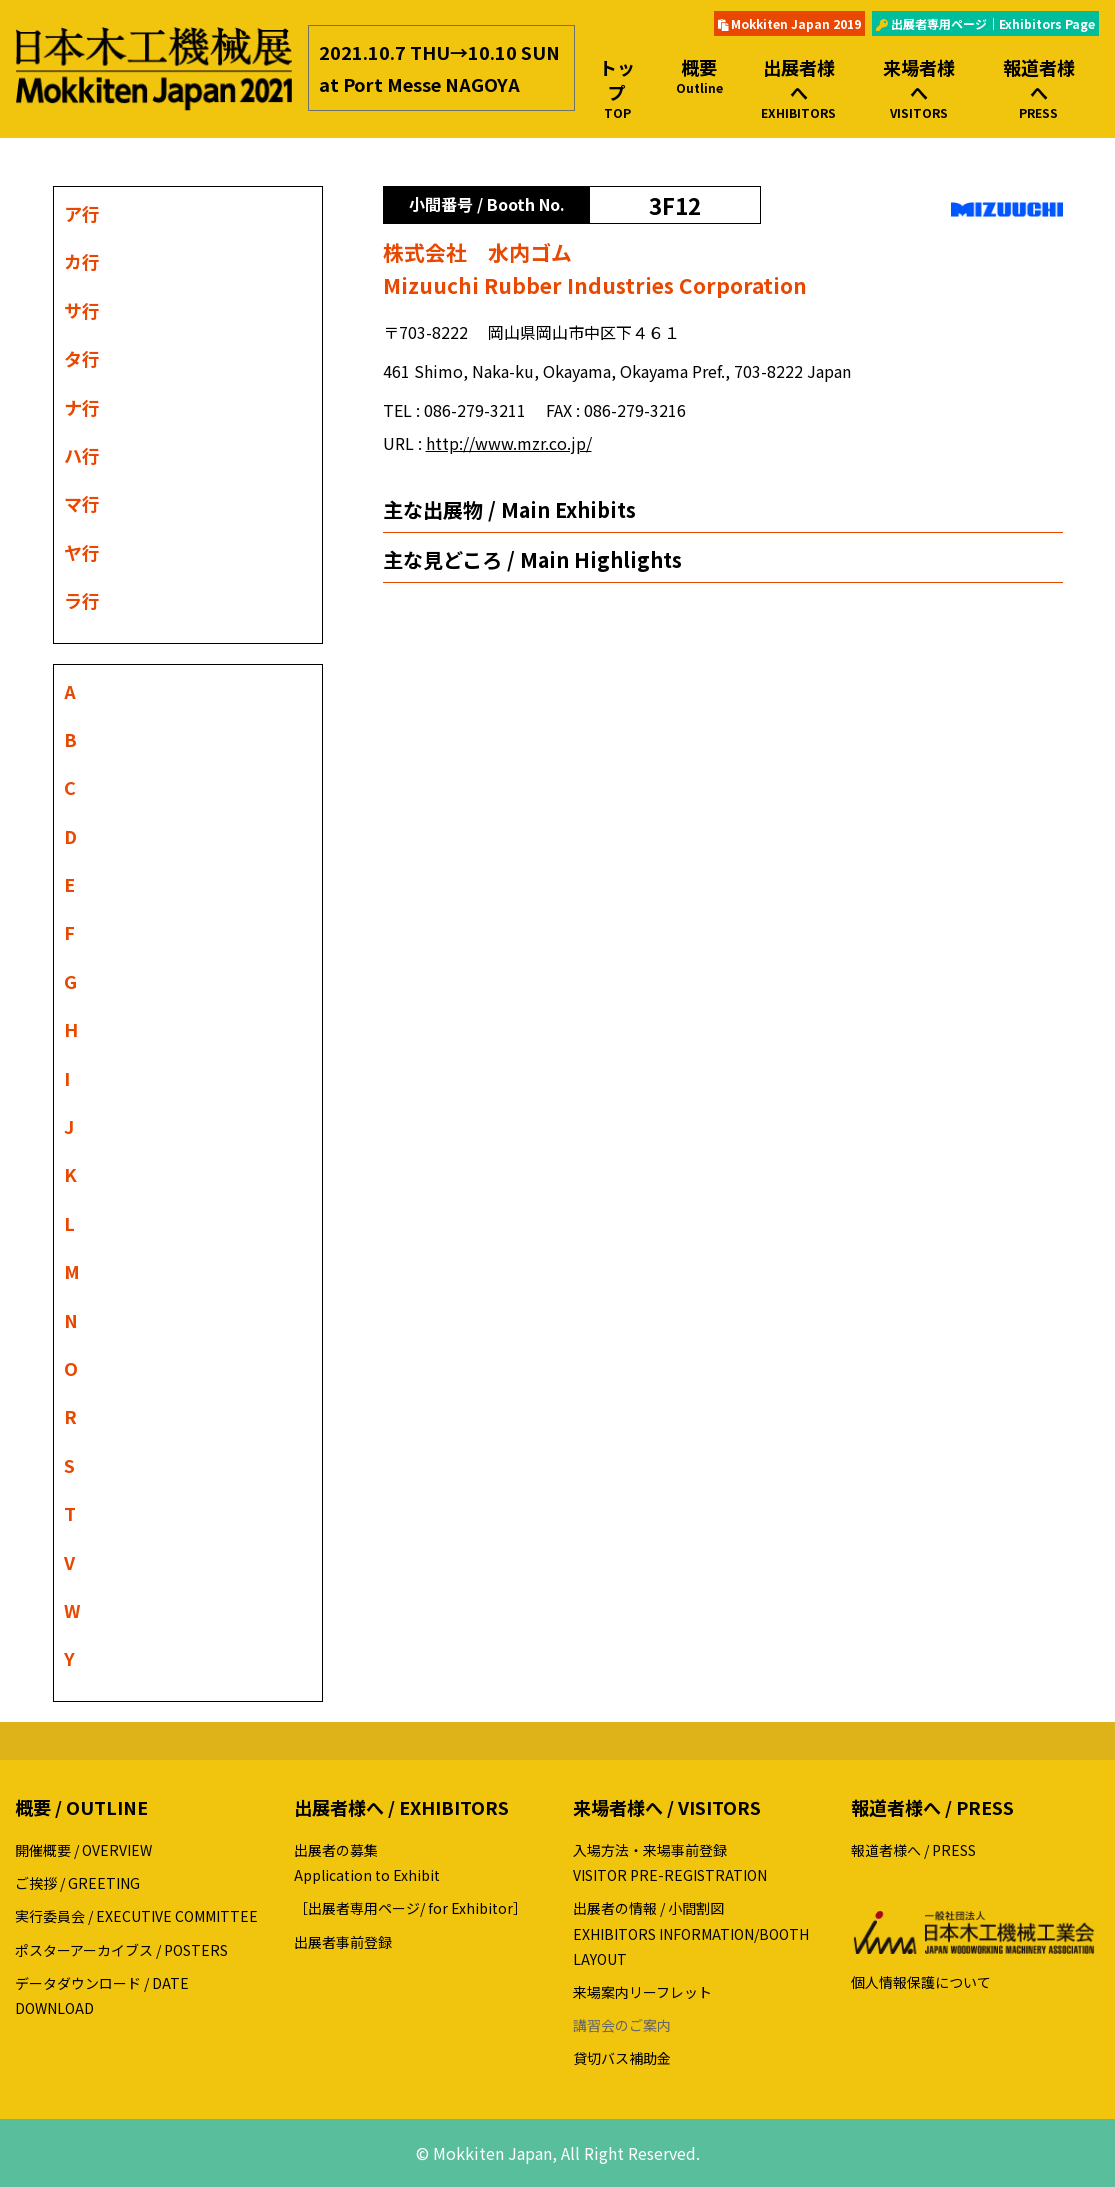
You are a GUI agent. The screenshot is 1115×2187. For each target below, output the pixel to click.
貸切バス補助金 (622, 2058)
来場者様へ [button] (919, 88)
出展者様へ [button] (799, 88)
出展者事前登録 (343, 1942)
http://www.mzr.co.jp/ (509, 443)
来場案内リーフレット (642, 1992)
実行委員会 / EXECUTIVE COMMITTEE (136, 1916)
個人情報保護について (921, 1982)
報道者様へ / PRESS (913, 1850)
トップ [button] (617, 88)
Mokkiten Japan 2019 (790, 23)
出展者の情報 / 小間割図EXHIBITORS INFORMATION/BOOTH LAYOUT (691, 1933)
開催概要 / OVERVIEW (83, 1850)
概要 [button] (699, 75)
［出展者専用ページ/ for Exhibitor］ (410, 1908)
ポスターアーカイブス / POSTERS (121, 1950)
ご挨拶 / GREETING (77, 1883)
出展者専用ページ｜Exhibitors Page (985, 23)
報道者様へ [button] (1039, 88)
